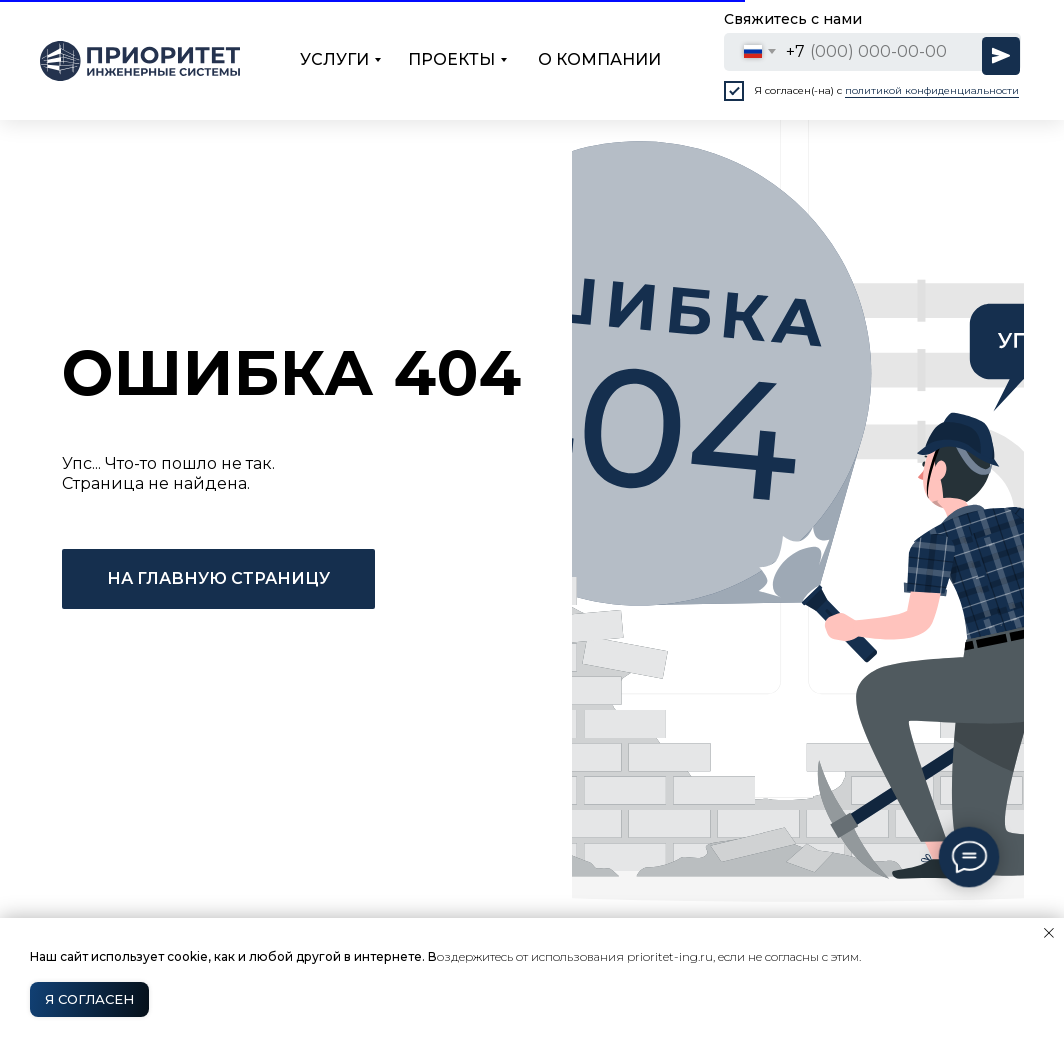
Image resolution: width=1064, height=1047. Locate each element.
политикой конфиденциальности (932, 90)
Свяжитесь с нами (793, 19)
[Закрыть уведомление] (1049, 933)
